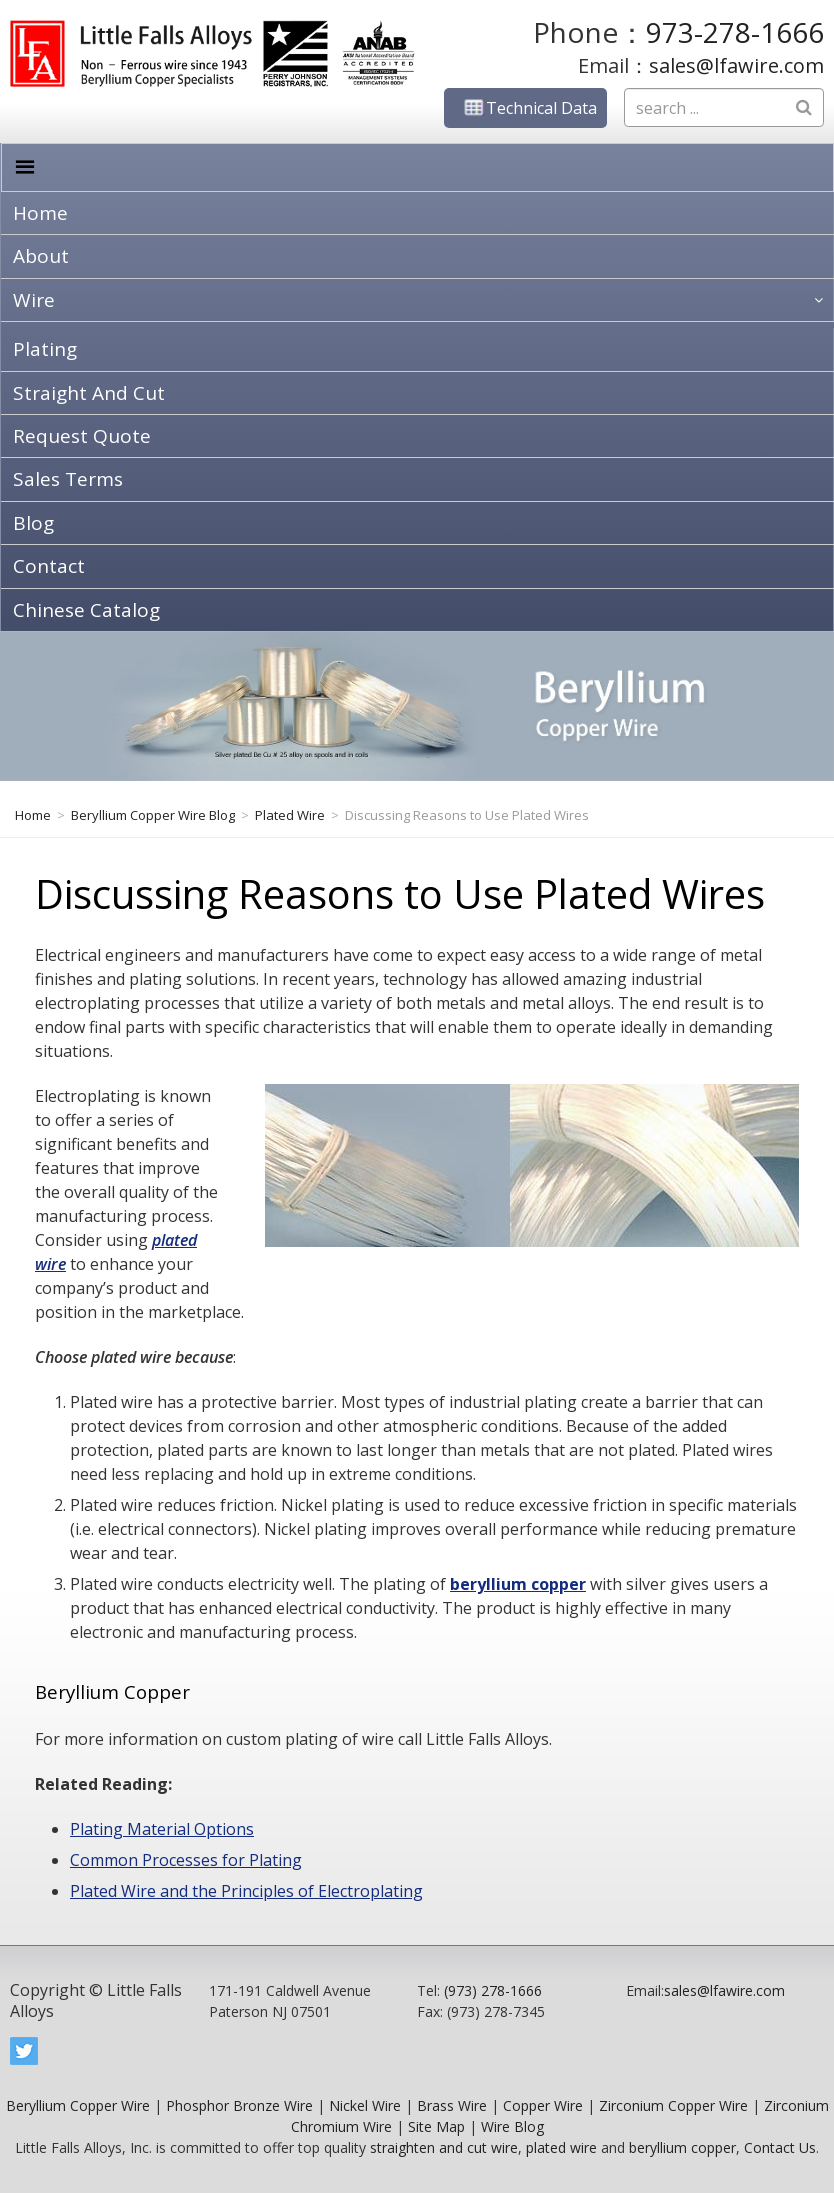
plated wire (561, 2147)
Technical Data (525, 108)
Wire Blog (512, 2126)
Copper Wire (543, 2105)
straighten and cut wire (444, 2147)
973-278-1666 (735, 32)
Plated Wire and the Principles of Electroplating (246, 1891)
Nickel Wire (365, 2105)
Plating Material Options (162, 1829)
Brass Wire (452, 2105)
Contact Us (780, 2147)
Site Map (436, 2126)
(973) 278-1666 (493, 1990)
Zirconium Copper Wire (673, 2105)
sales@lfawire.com (736, 65)
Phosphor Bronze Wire (239, 2105)
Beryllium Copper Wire (78, 2105)
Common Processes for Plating (186, 1860)
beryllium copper (518, 1584)
